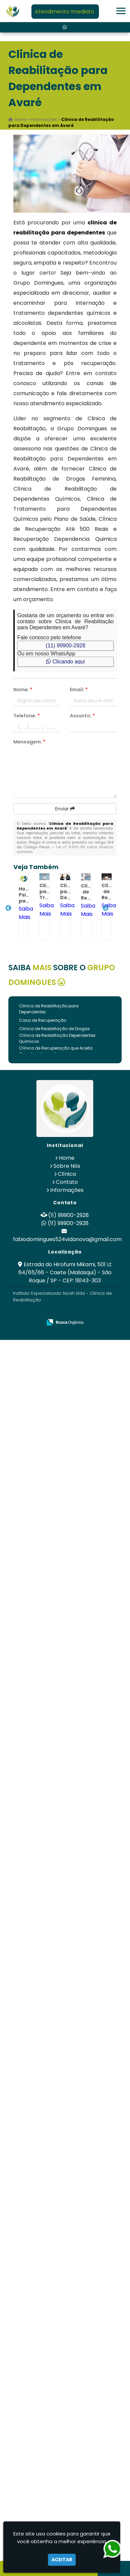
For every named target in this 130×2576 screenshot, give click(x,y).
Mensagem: (29, 741)
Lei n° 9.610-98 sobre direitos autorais (65, 849)
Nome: (22, 689)
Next (105, 908)
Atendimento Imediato (64, 11)
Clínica (67, 1174)
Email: (79, 689)
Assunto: (82, 715)
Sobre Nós (66, 1166)
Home (67, 1158)
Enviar (65, 808)
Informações (67, 1190)
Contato (67, 1182)
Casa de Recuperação (42, 1020)
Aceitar (61, 2559)
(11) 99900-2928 (65, 645)
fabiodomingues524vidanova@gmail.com (67, 1239)
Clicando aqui (65, 661)
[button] (121, 11)
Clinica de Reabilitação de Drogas (54, 1028)
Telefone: (26, 715)
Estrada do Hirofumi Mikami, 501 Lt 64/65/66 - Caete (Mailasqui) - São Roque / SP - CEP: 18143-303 (65, 1272)
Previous (8, 908)
